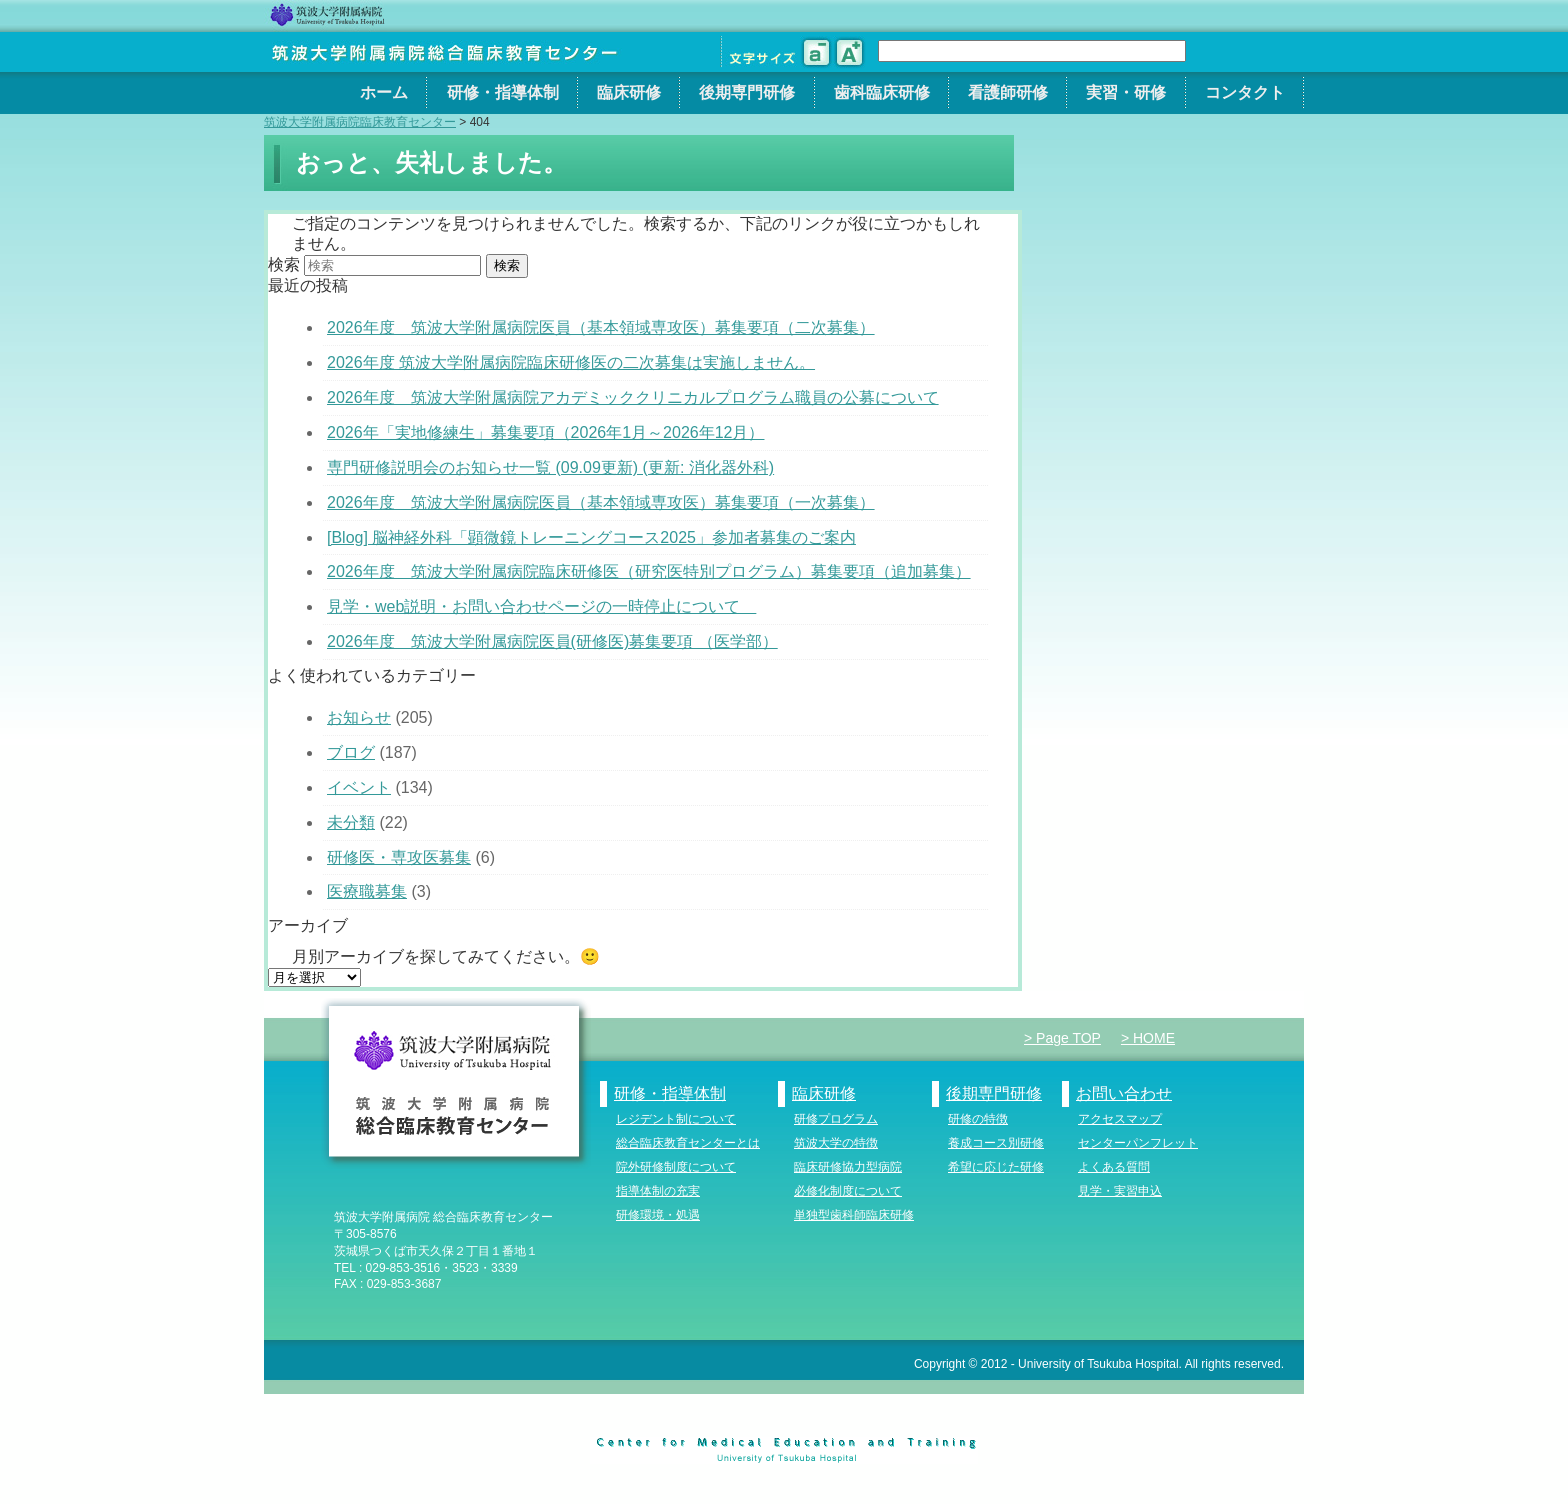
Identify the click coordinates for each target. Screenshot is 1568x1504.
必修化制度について (848, 1191)
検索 (284, 264)
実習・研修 (1126, 92)
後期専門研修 (747, 92)
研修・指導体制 (503, 92)
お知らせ (359, 717)
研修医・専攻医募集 (399, 857)
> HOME (1148, 1038)
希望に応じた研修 (996, 1167)
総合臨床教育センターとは (688, 1143)
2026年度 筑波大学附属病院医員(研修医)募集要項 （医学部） (552, 641)
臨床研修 (629, 92)
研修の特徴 (978, 1119)
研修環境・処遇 (658, 1215)
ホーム (384, 92)
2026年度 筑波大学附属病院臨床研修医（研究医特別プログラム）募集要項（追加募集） (649, 571)
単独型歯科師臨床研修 (854, 1215)
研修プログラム (836, 1119)
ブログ (351, 752)
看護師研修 (1008, 92)
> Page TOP (1062, 1038)
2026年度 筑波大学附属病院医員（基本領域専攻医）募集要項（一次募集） (601, 502)
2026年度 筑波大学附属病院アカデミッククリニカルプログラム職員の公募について (633, 397)
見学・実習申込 (1120, 1191)
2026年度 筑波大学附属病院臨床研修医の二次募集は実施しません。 (571, 362)
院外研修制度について (676, 1167)
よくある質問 (1114, 1167)
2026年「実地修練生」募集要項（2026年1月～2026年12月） (545, 432)
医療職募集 (367, 891)
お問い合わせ (1124, 1093)
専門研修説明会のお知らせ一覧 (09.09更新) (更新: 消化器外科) (550, 467)
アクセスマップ (1120, 1119)
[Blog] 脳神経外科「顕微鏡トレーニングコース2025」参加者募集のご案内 (591, 537)
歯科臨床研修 (882, 92)
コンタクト (1245, 92)
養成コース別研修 (996, 1143)
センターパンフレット (1138, 1143)
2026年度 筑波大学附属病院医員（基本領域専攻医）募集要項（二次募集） (601, 327)
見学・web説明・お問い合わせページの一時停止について (541, 606)
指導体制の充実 (658, 1191)
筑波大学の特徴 (836, 1143)
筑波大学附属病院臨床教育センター (360, 122)
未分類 (351, 822)
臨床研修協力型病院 (848, 1167)
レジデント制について (676, 1119)
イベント (359, 787)
